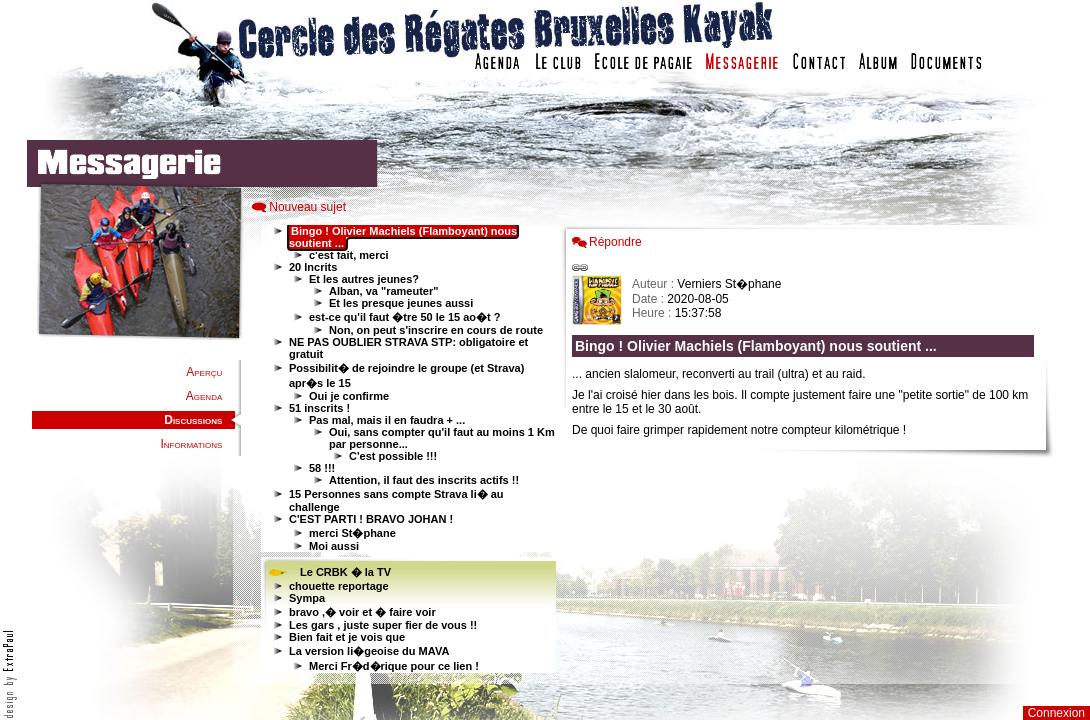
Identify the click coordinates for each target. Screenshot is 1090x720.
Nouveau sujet (307, 207)
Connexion (1056, 713)
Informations (191, 444)
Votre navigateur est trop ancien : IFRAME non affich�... (808, 450)
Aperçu (204, 372)
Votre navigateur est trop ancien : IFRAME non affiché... (406, 450)
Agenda (204, 396)
